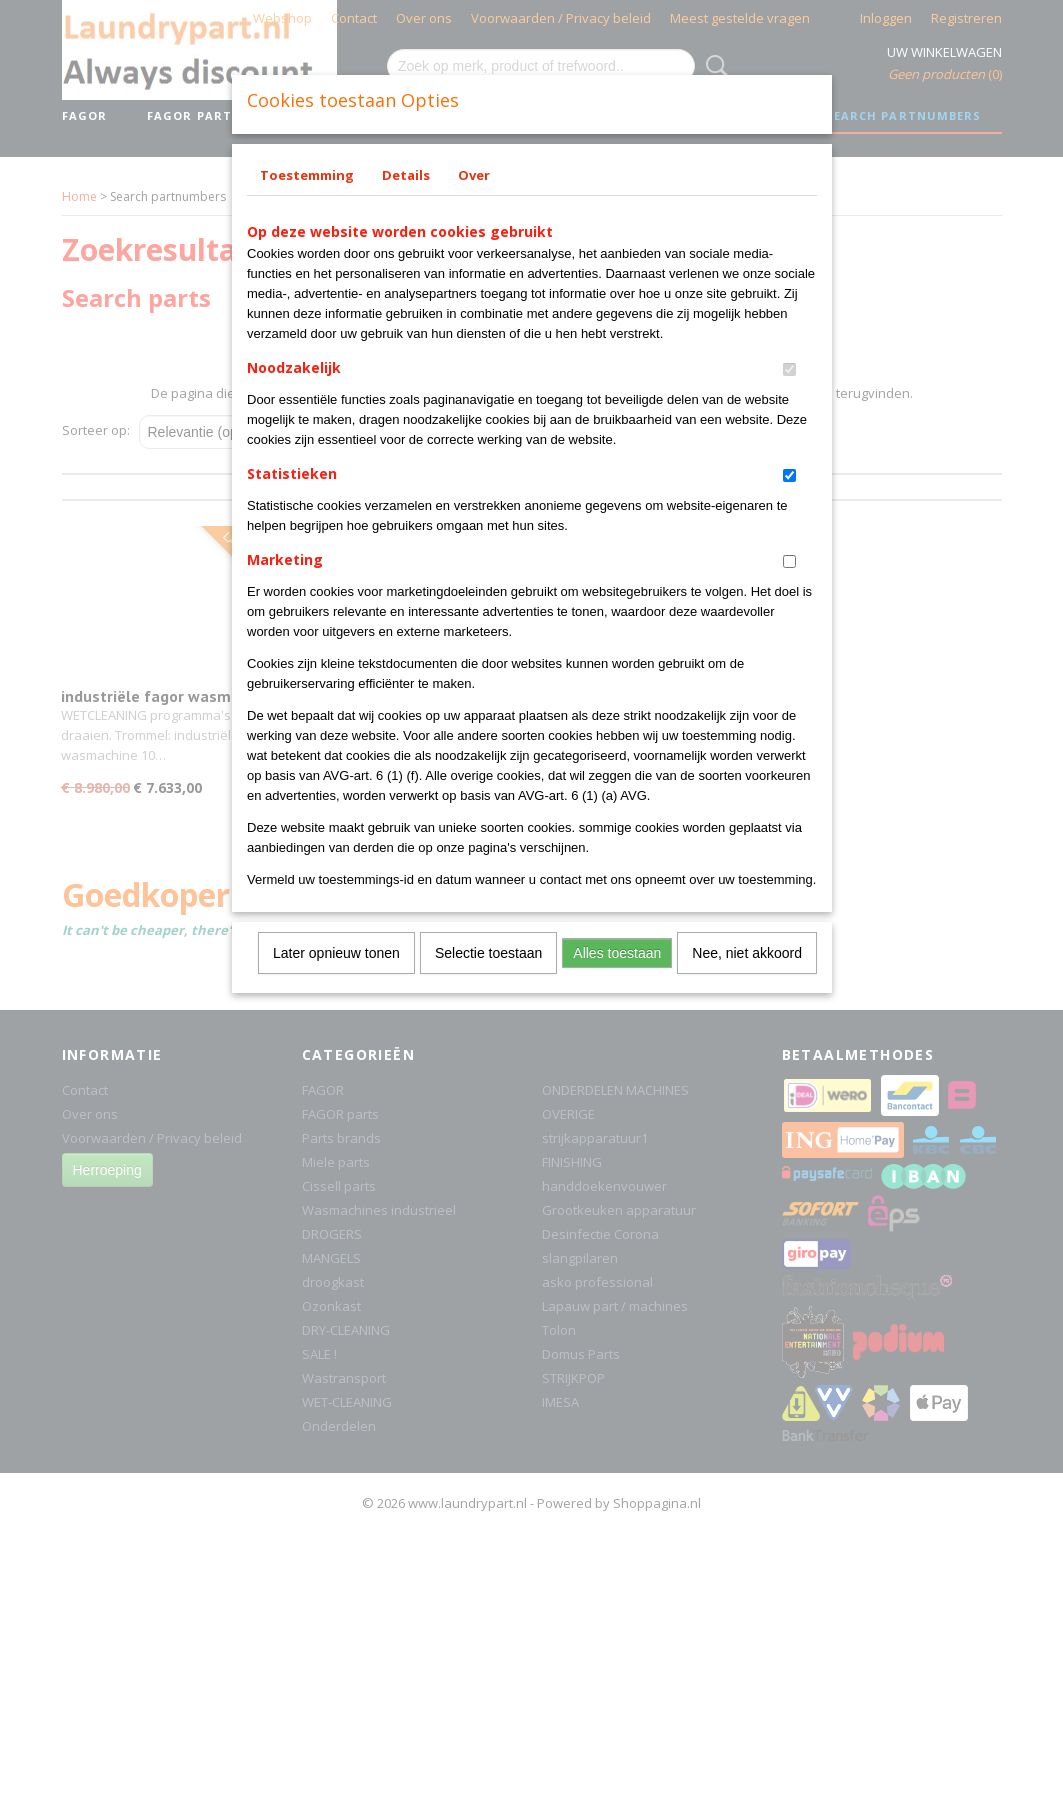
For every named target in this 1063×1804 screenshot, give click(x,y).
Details (406, 175)
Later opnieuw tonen (336, 953)
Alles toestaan (617, 953)
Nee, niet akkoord (747, 953)
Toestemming (307, 175)
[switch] (789, 369)
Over (474, 175)
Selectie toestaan (488, 953)
